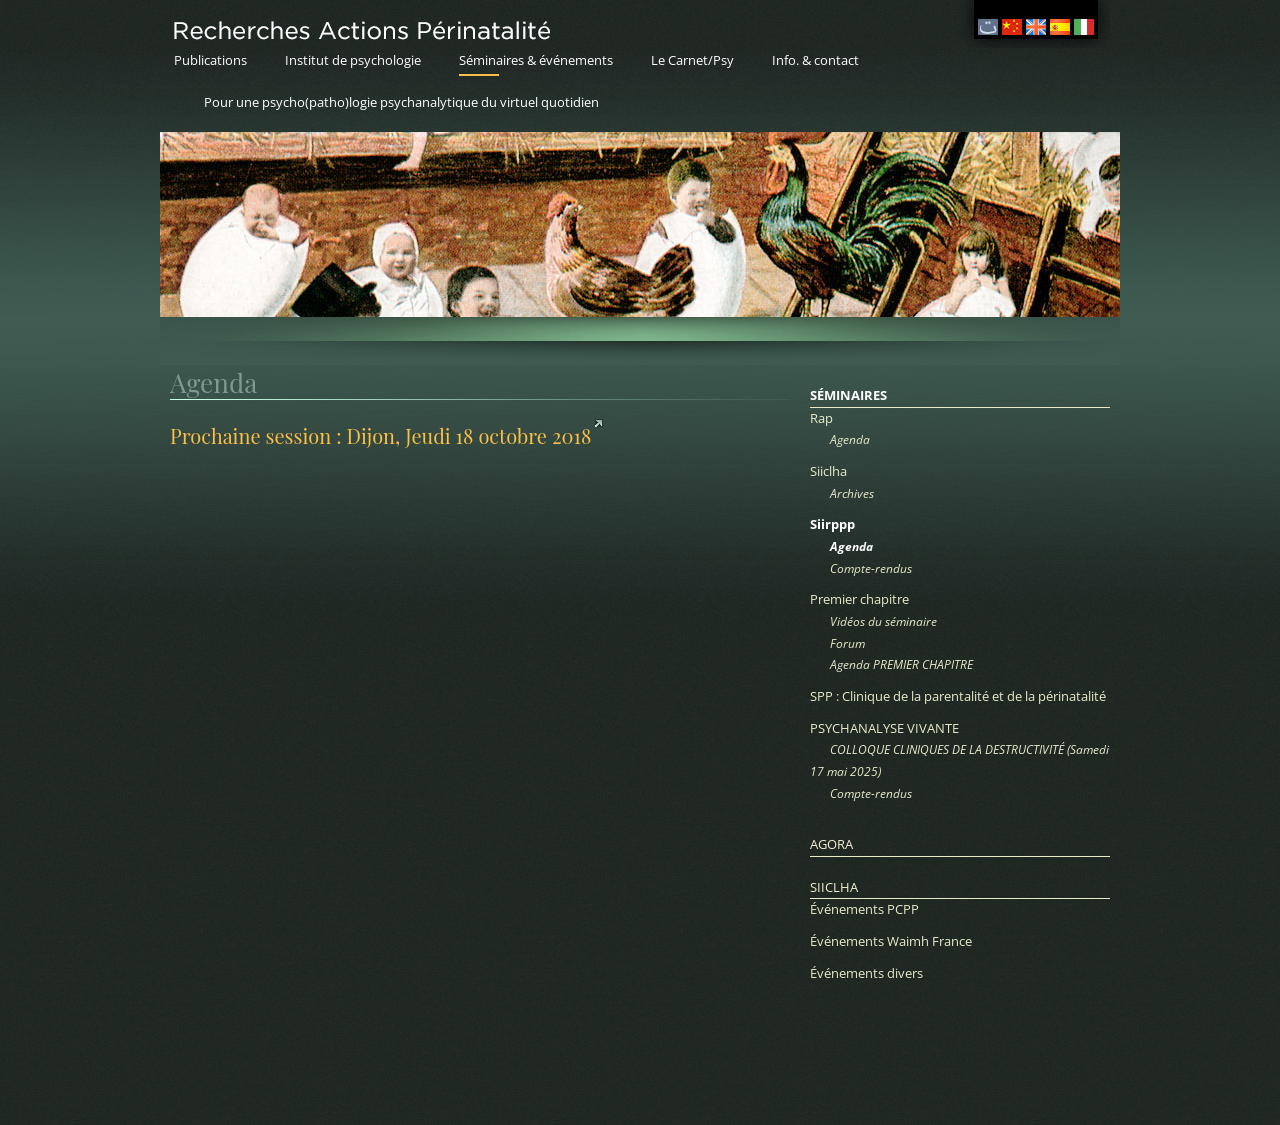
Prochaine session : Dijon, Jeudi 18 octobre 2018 (380, 435)
